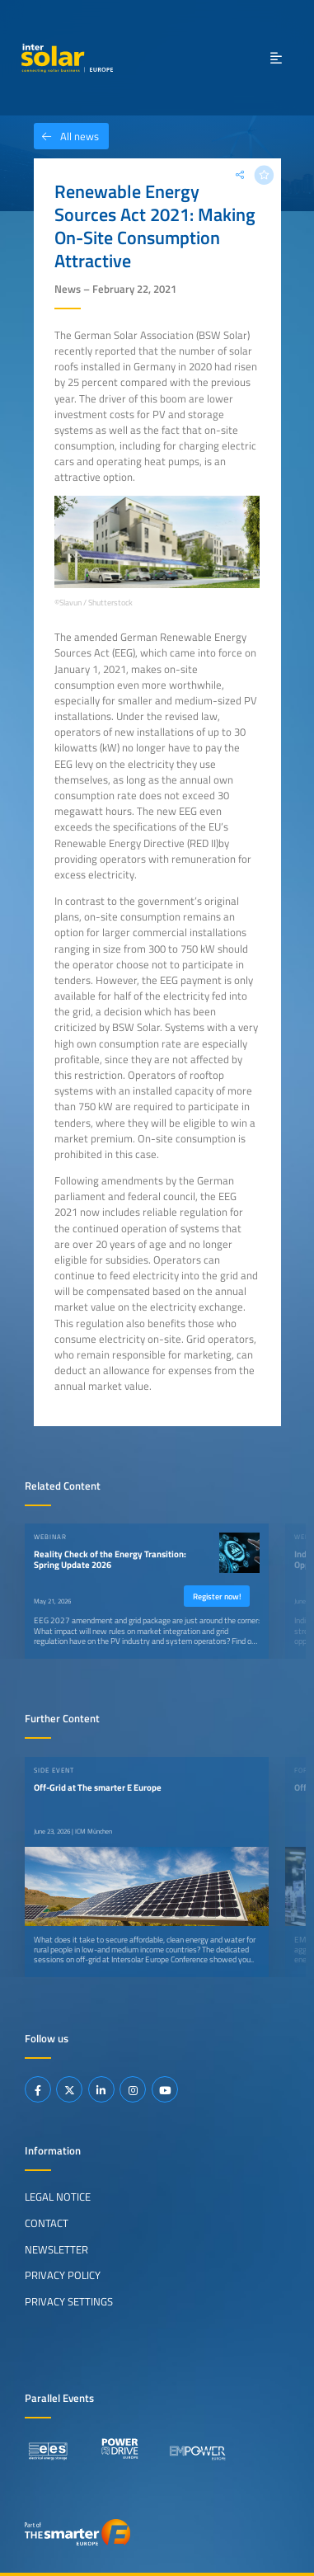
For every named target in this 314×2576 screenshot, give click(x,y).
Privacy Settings (69, 2301)
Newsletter (56, 2249)
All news (66, 136)
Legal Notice (58, 2196)
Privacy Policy (63, 2275)
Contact (46, 2223)
